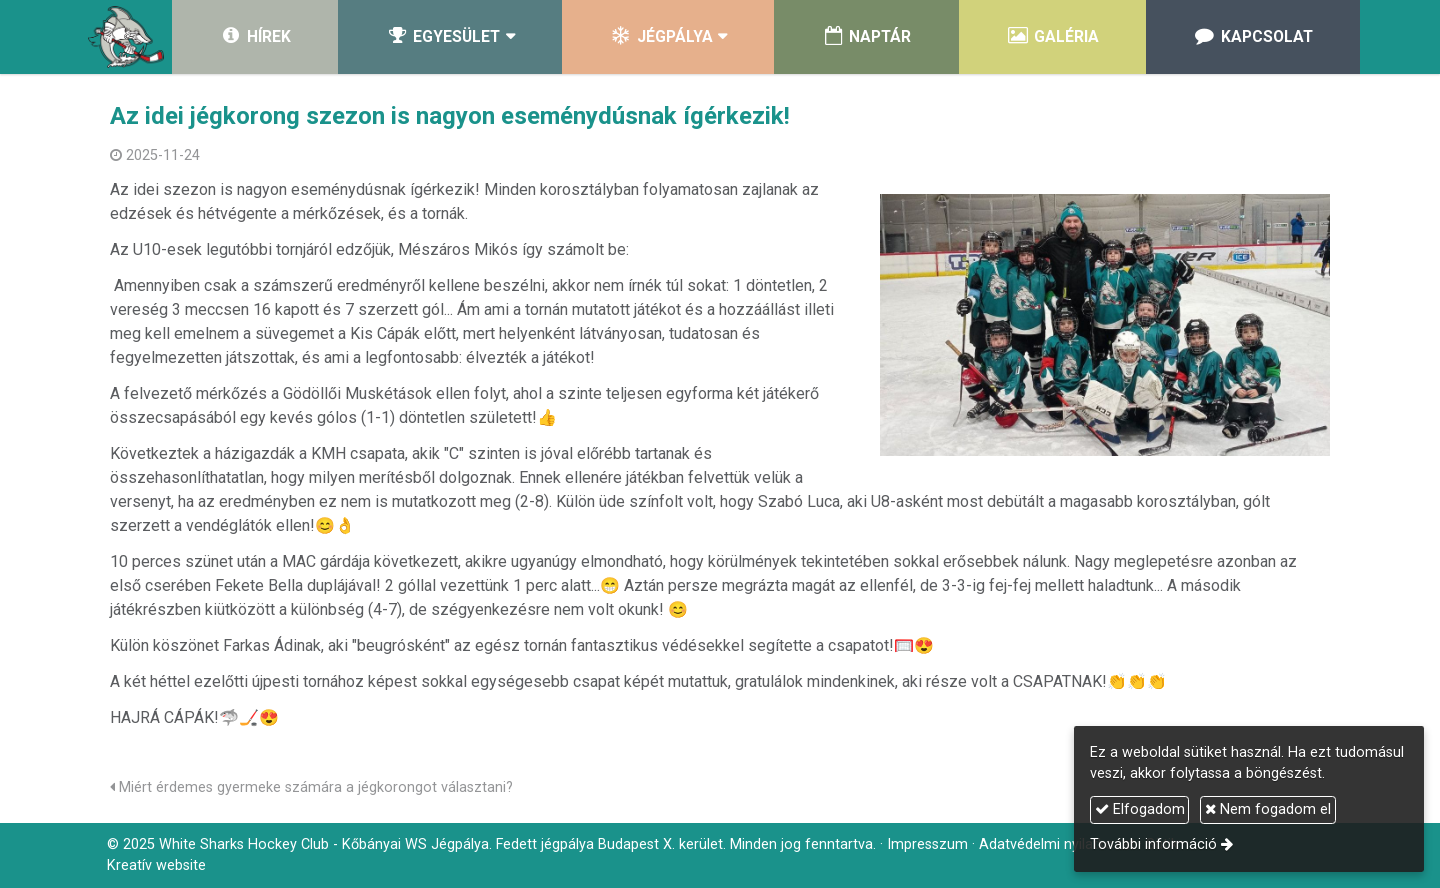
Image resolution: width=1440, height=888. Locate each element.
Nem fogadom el (1268, 809)
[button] (450, 37)
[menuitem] (255, 37)
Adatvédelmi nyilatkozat (1057, 844)
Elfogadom (1140, 809)
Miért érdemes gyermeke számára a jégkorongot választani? (311, 787)
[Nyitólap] (126, 37)
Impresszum (927, 844)
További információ (1153, 844)
